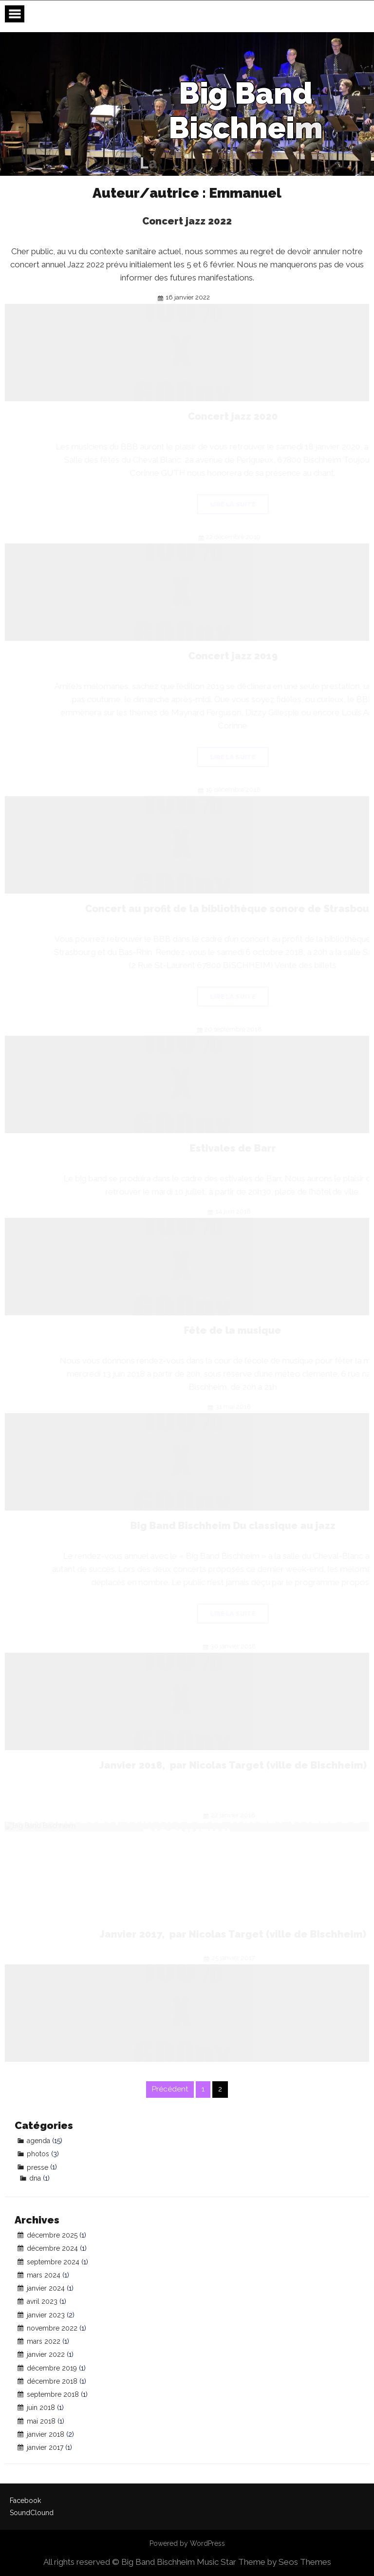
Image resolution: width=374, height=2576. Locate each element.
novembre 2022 (52, 2328)
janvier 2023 (46, 2315)
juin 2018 (41, 2407)
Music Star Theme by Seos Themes (264, 2562)
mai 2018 (41, 2421)
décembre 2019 (52, 2368)
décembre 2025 (52, 2235)
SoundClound (32, 2513)
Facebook (25, 2500)
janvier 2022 (46, 2354)
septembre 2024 (53, 2262)
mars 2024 (43, 2275)
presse (37, 2167)
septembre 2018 (53, 2394)
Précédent (170, 2089)
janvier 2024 (46, 2288)
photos (38, 2154)
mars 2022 (43, 2341)
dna (35, 2178)
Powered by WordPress (187, 2543)
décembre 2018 (52, 2381)
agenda (38, 2141)
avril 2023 (42, 2301)
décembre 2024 (52, 2248)
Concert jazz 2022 (206, 221)
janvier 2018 (45, 2434)
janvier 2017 (45, 2447)
